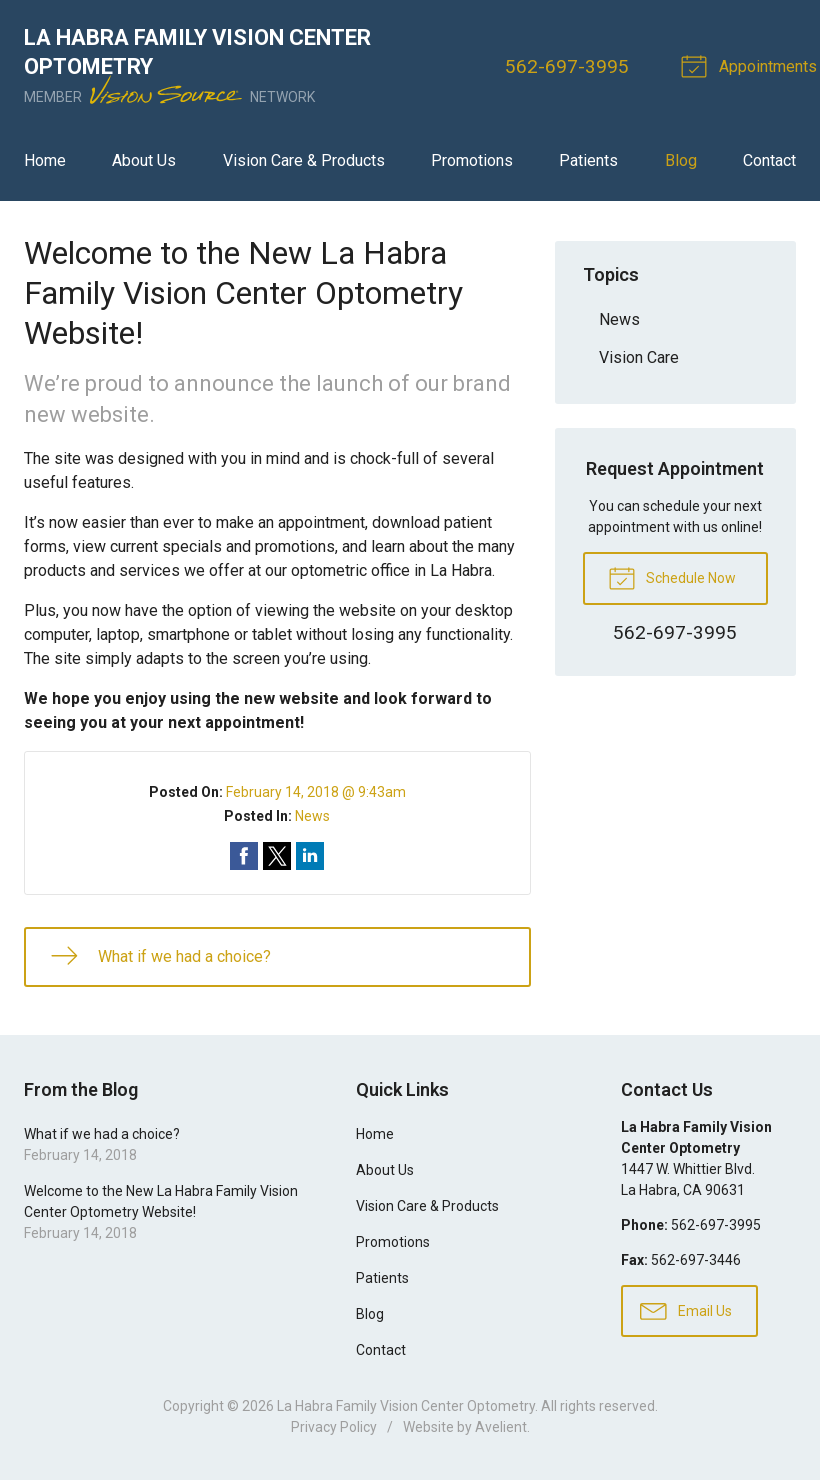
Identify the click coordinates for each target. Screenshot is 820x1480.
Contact (769, 160)
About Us (144, 160)
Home (45, 160)
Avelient (501, 1427)
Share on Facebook (244, 856)
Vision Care (639, 357)
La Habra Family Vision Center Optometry (406, 1406)
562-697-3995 (567, 66)
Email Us (686, 1310)
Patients (588, 160)
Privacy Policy (334, 1427)
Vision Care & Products (304, 160)
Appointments (752, 65)
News (312, 816)
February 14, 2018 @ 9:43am (316, 792)
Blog (681, 160)
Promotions (472, 160)
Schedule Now (672, 577)
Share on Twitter (277, 856)
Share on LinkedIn (310, 856)
